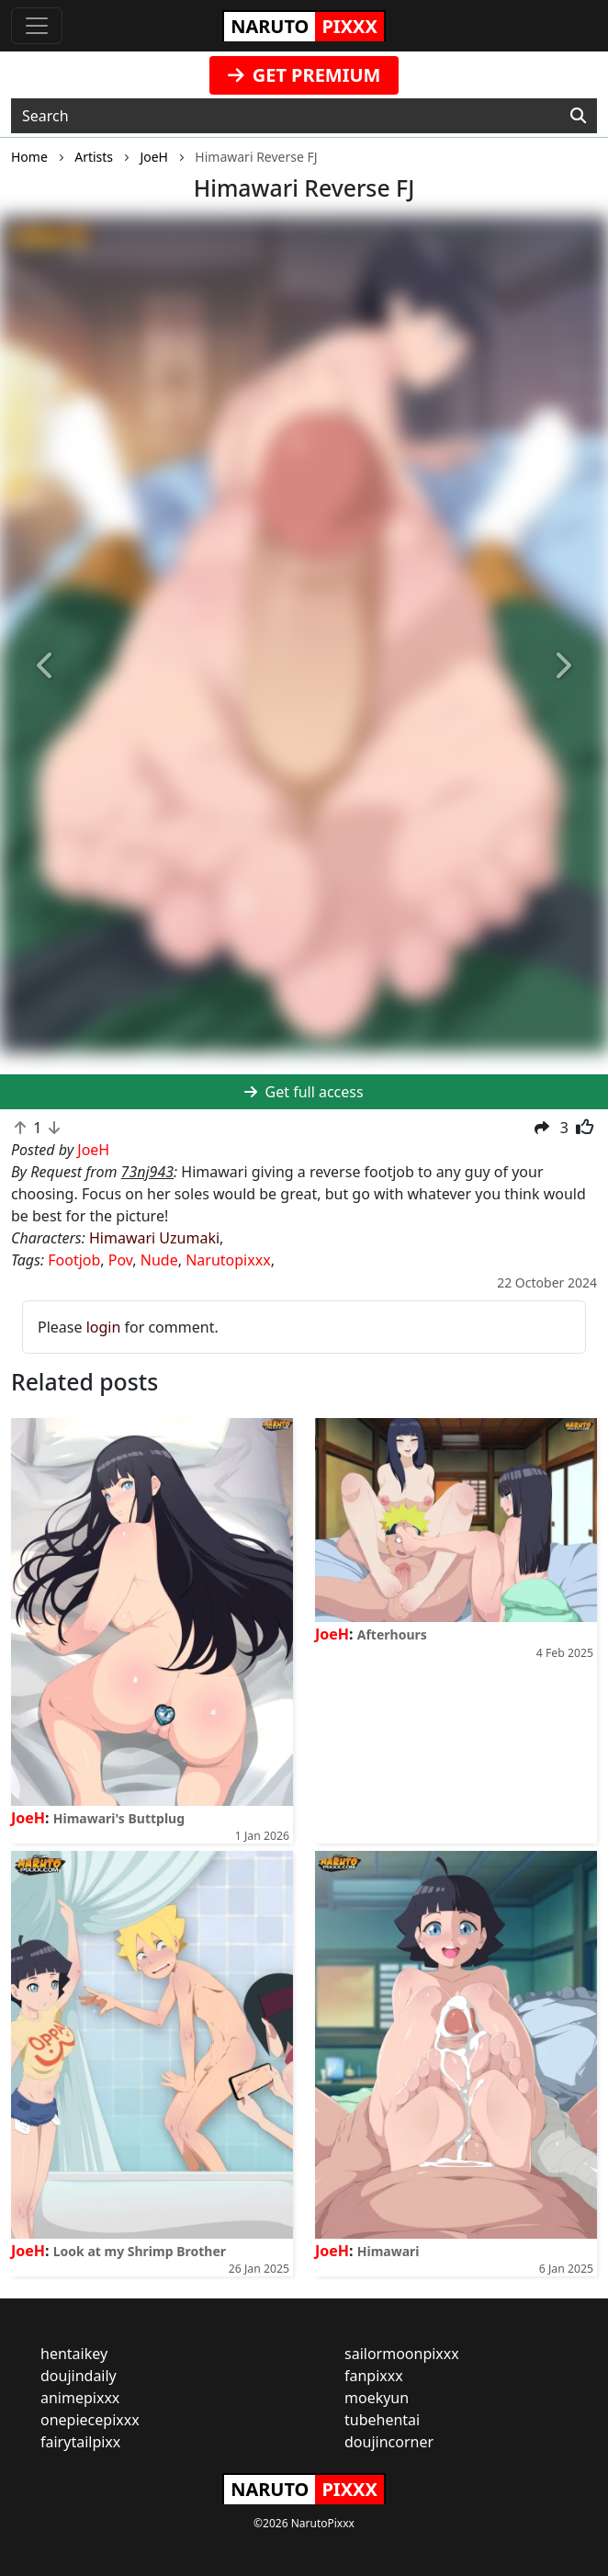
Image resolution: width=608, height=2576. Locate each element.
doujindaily (78, 2376)
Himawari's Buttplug (119, 1818)
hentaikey (73, 2353)
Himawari (388, 2251)
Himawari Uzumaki (154, 1238)
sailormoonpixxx (401, 2353)
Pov (120, 1260)
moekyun (376, 2398)
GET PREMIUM (304, 74)
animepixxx (79, 2398)
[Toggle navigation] (36, 25)
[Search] (578, 115)
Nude (159, 1260)
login (103, 1327)
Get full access (303, 1092)
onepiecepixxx (90, 2420)
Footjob (74, 1260)
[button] (45, 666)
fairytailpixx (80, 2442)
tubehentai (382, 2420)
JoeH (28, 1818)
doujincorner (388, 2442)
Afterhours (392, 1634)
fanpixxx (373, 2376)
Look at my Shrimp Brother (139, 2251)
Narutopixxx (228, 1260)
